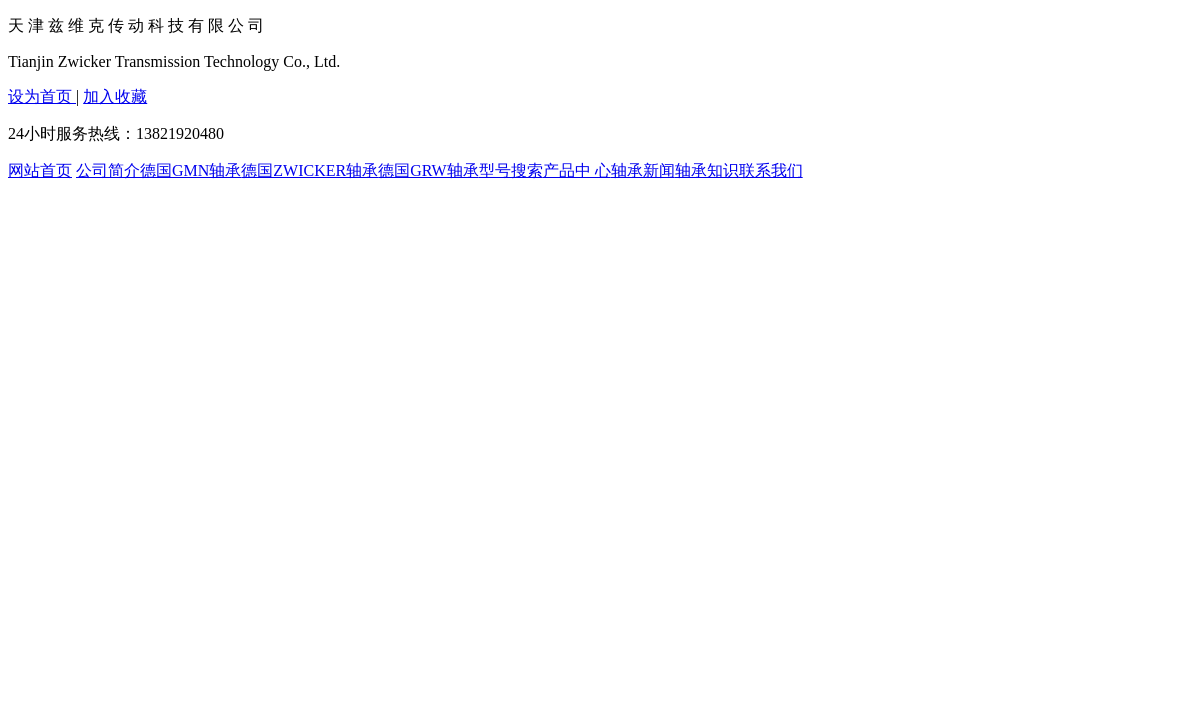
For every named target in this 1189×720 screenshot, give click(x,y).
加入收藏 (115, 96)
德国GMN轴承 (190, 170)
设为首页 (42, 96)
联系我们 (771, 170)
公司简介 (108, 170)
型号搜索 (511, 170)
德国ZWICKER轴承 (309, 170)
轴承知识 (707, 170)
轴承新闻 (643, 170)
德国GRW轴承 (428, 170)
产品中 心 (577, 170)
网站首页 (40, 170)
